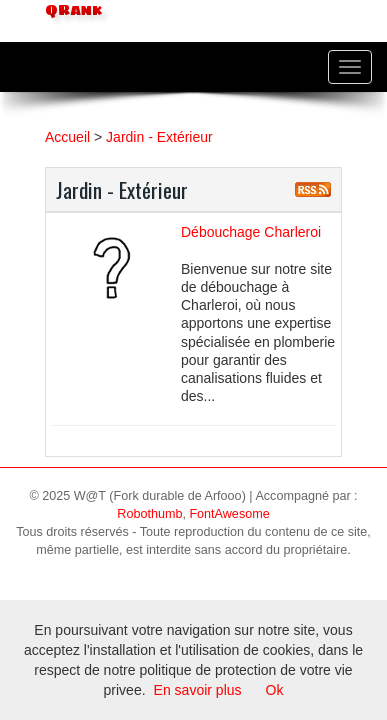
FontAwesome (229, 514)
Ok (275, 690)
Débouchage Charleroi (251, 232)
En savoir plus (198, 690)
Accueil (67, 137)
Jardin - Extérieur (159, 137)
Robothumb (149, 514)
